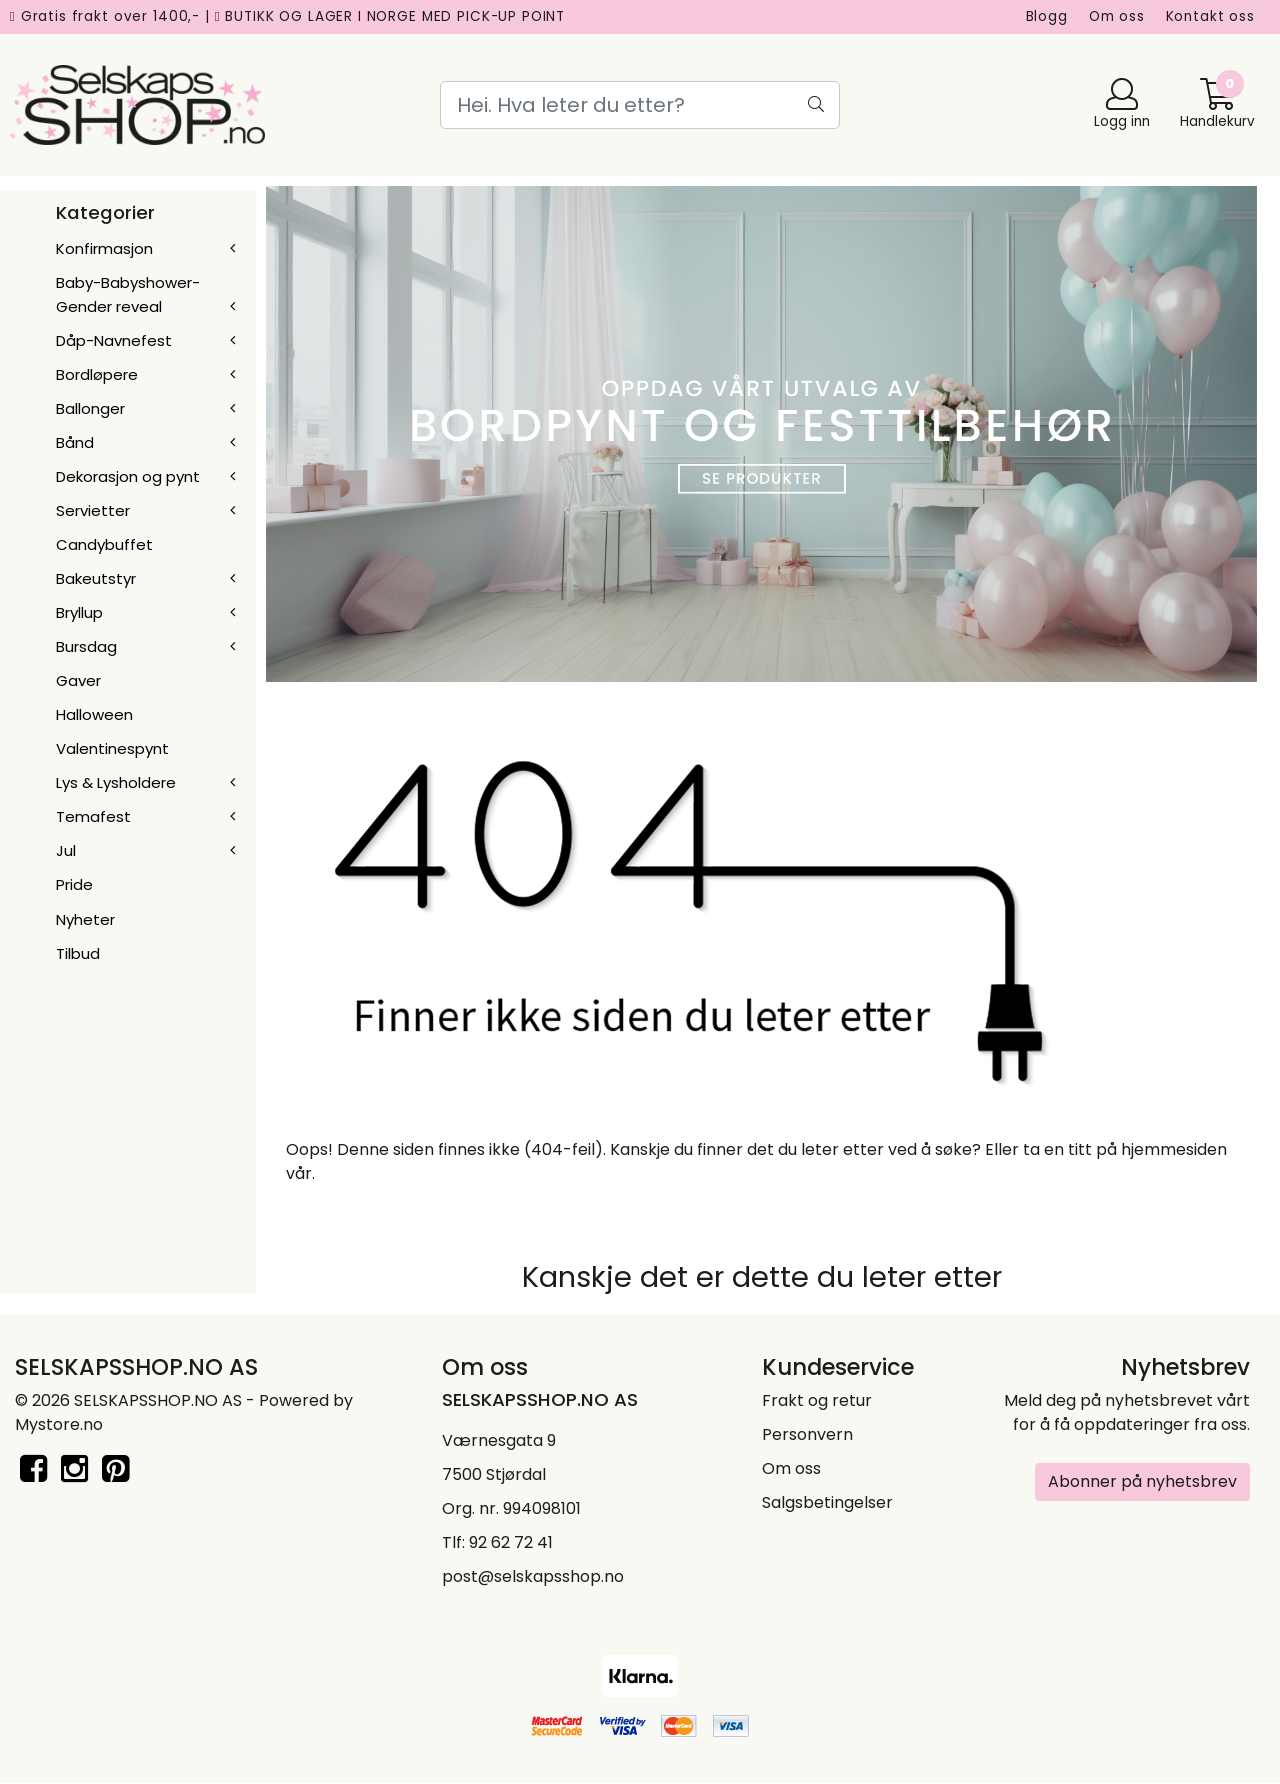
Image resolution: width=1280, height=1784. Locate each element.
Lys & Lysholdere (116, 782)
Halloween (94, 714)
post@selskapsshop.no (533, 1576)
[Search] (640, 105)
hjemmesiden (1174, 1149)
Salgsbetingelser (827, 1502)
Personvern (807, 1434)
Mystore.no (59, 1424)
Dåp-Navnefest (114, 340)
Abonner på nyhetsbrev (1142, 1481)
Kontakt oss (1210, 16)
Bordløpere (97, 374)
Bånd (75, 442)
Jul (66, 850)
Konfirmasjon (104, 248)
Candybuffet (104, 544)
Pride (74, 884)
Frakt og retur (817, 1400)
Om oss (1117, 16)
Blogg (1047, 16)
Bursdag (86, 646)
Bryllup (79, 612)
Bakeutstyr (96, 578)
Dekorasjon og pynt (128, 476)
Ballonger (90, 408)
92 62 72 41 (511, 1542)
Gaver (78, 680)
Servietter (93, 510)
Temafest (93, 816)
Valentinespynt (112, 748)
